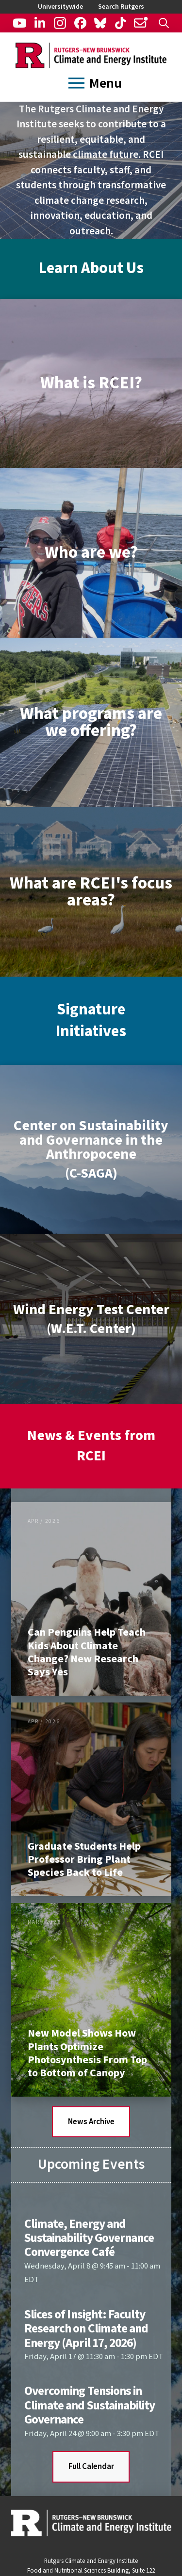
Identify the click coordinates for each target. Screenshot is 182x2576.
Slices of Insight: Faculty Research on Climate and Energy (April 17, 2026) (86, 2329)
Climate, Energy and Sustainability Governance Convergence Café (89, 2238)
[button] (163, 23)
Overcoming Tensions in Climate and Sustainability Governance (89, 2405)
